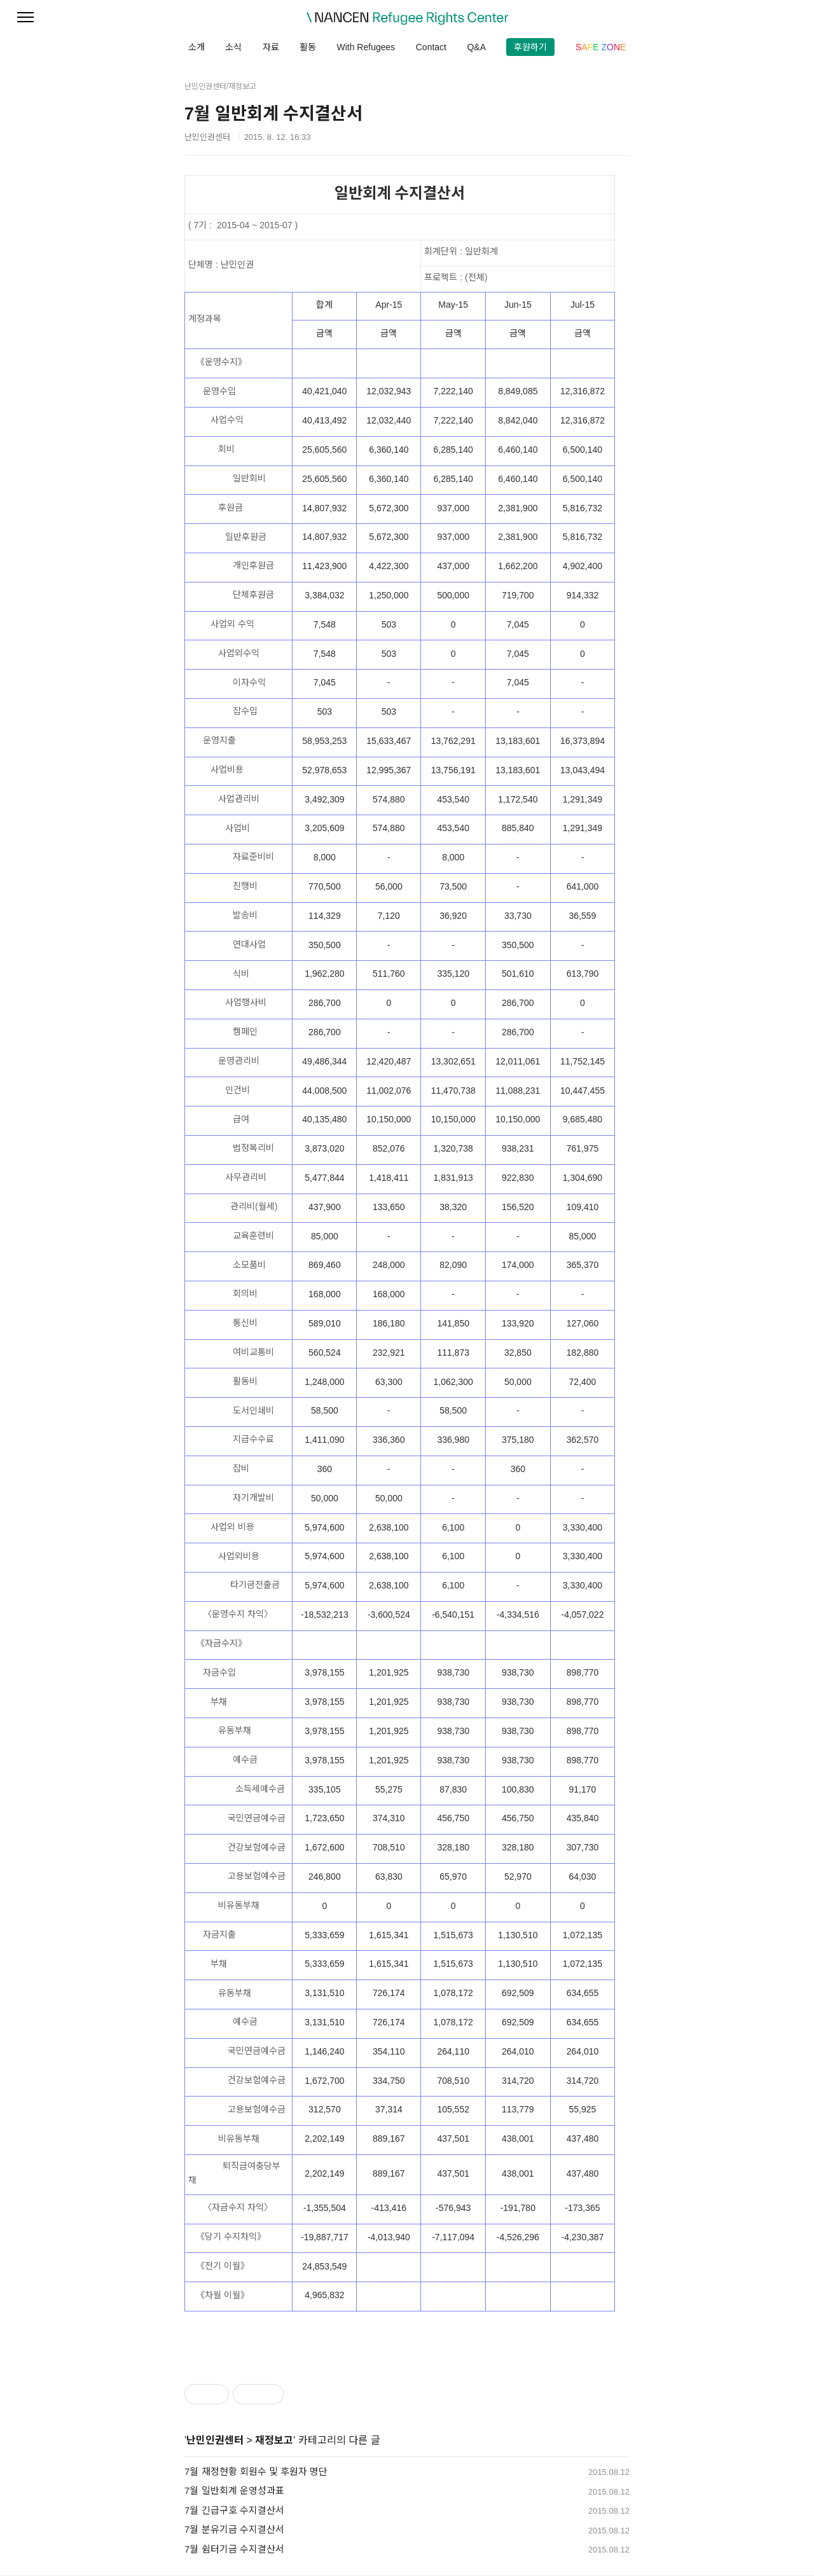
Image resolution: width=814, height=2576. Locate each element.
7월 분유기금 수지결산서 (234, 2529)
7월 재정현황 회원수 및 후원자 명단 (256, 2471)
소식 (233, 47)
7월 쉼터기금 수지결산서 (234, 2549)
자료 (271, 47)
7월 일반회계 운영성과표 (234, 2490)
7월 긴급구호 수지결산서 (234, 2510)
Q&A (476, 47)
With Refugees (365, 47)
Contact (431, 47)
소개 (196, 47)
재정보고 (274, 2440)
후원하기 (530, 47)
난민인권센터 (215, 2440)
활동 (308, 47)
